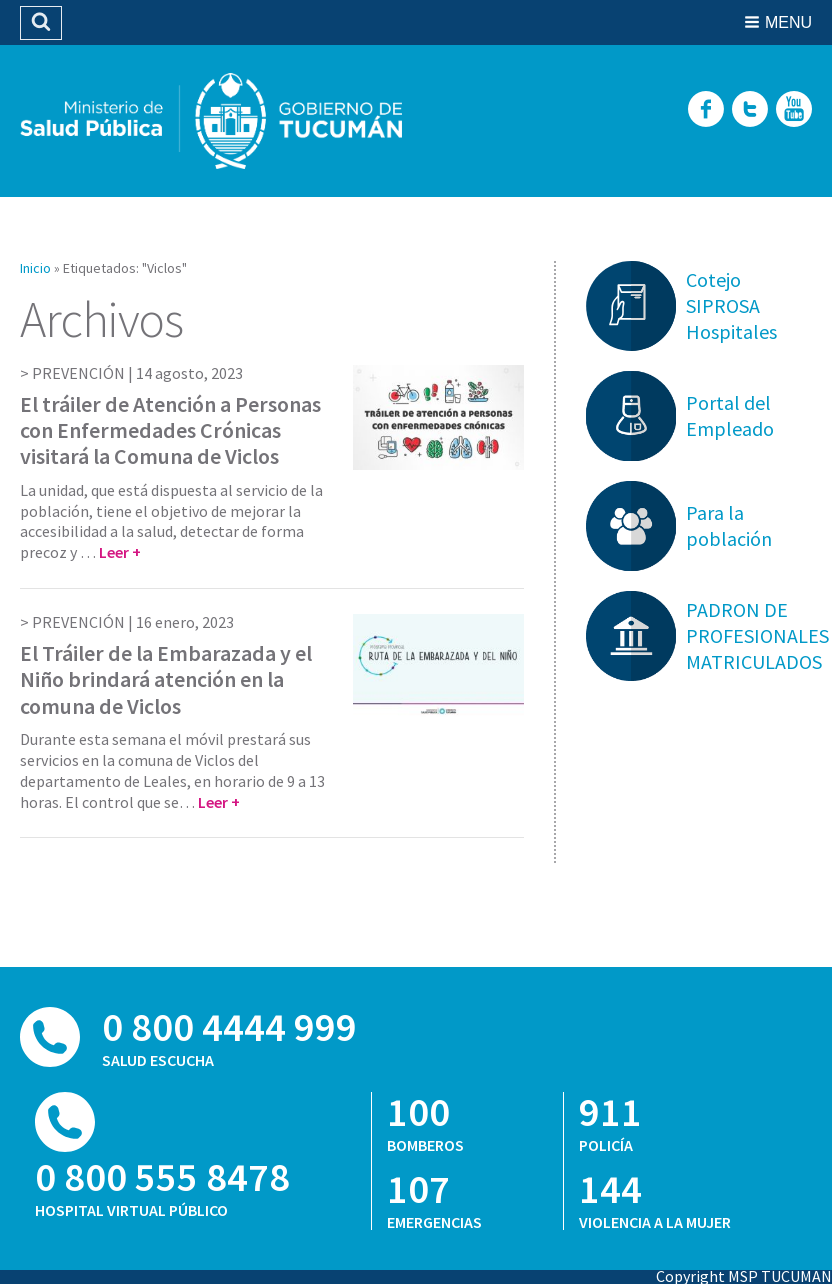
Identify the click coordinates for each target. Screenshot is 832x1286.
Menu (788, 22)
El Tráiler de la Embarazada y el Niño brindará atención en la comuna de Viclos (166, 679)
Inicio (35, 268)
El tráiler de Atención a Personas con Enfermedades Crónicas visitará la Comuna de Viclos (170, 430)
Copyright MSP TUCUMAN (744, 1276)
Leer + (120, 552)
